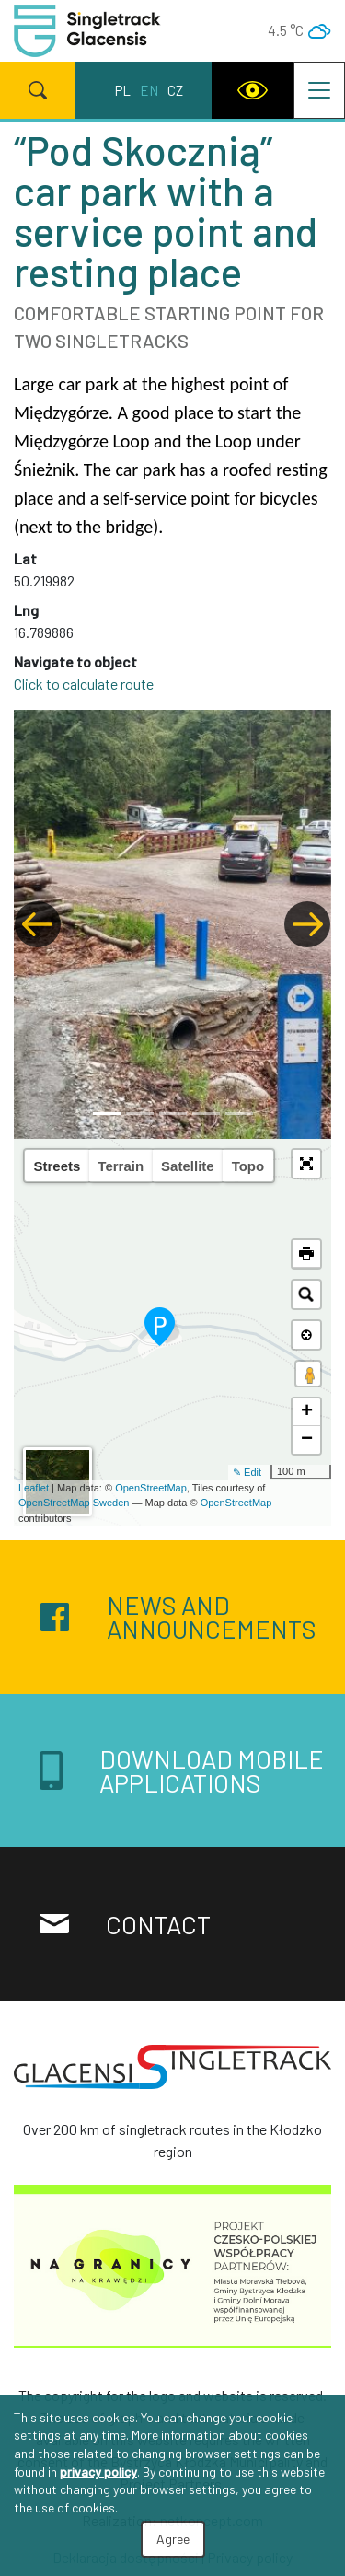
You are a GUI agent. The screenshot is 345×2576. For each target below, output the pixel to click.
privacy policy (98, 2471)
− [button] (307, 1440)
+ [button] (307, 1412)
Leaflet (33, 1487)
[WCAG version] (252, 90)
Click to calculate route (84, 683)
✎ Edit (247, 1472)
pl (123, 90)
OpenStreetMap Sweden (73, 1502)
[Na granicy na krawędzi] (172, 2271)
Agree (173, 2539)
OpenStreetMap (151, 1487)
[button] (38, 924)
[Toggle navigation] (319, 90)
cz (175, 90)
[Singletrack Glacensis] (172, 2074)
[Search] (37, 90)
